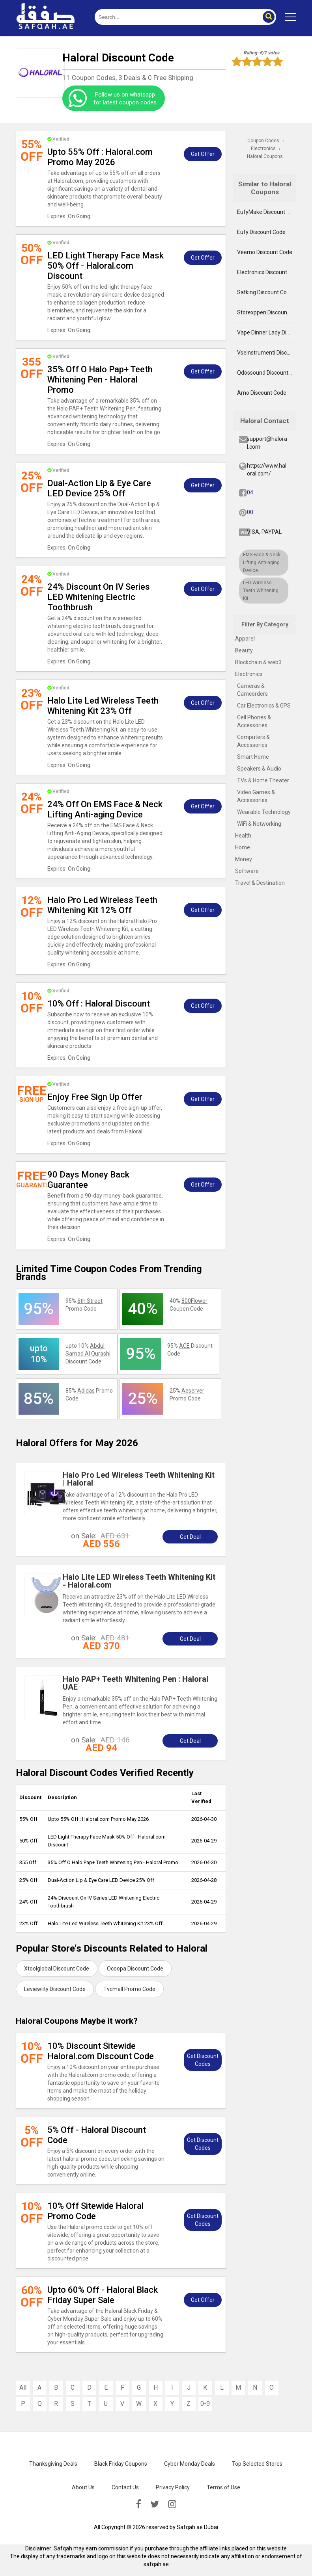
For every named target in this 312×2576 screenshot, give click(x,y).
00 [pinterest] (250, 512)
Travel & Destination (260, 883)
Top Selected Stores (257, 2464)
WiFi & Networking (259, 824)
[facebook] (138, 2504)
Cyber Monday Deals (189, 2464)
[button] (268, 17)
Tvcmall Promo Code (129, 1989)
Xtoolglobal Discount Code (56, 1968)
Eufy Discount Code (261, 232)
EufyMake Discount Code (266, 212)
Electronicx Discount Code (266, 272)
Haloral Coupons (265, 156)
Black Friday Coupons (120, 2464)
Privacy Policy (173, 2487)
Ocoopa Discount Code (135, 1968)
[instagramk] (172, 2504)
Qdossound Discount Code (266, 373)
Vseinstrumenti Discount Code (266, 352)
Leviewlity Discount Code (55, 1989)
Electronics (248, 674)
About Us (83, 2487)
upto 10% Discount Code (87, 1354)
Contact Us (125, 2487)
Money (243, 859)
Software (247, 871)
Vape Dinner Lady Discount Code (266, 332)
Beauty (244, 650)
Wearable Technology (264, 812)
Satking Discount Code (265, 292)
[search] (177, 17)
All (22, 2387)
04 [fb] (250, 492)
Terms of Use (223, 2487)
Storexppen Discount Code (266, 312)
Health (243, 835)
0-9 (205, 2403)
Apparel (245, 638)
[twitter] (154, 2504)
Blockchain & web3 (258, 662)
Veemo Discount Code (264, 252)
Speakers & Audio (259, 768)
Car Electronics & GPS (264, 705)
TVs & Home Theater (263, 780)
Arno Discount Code (261, 393)
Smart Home (253, 757)
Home (242, 847)
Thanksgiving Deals (53, 2464)
